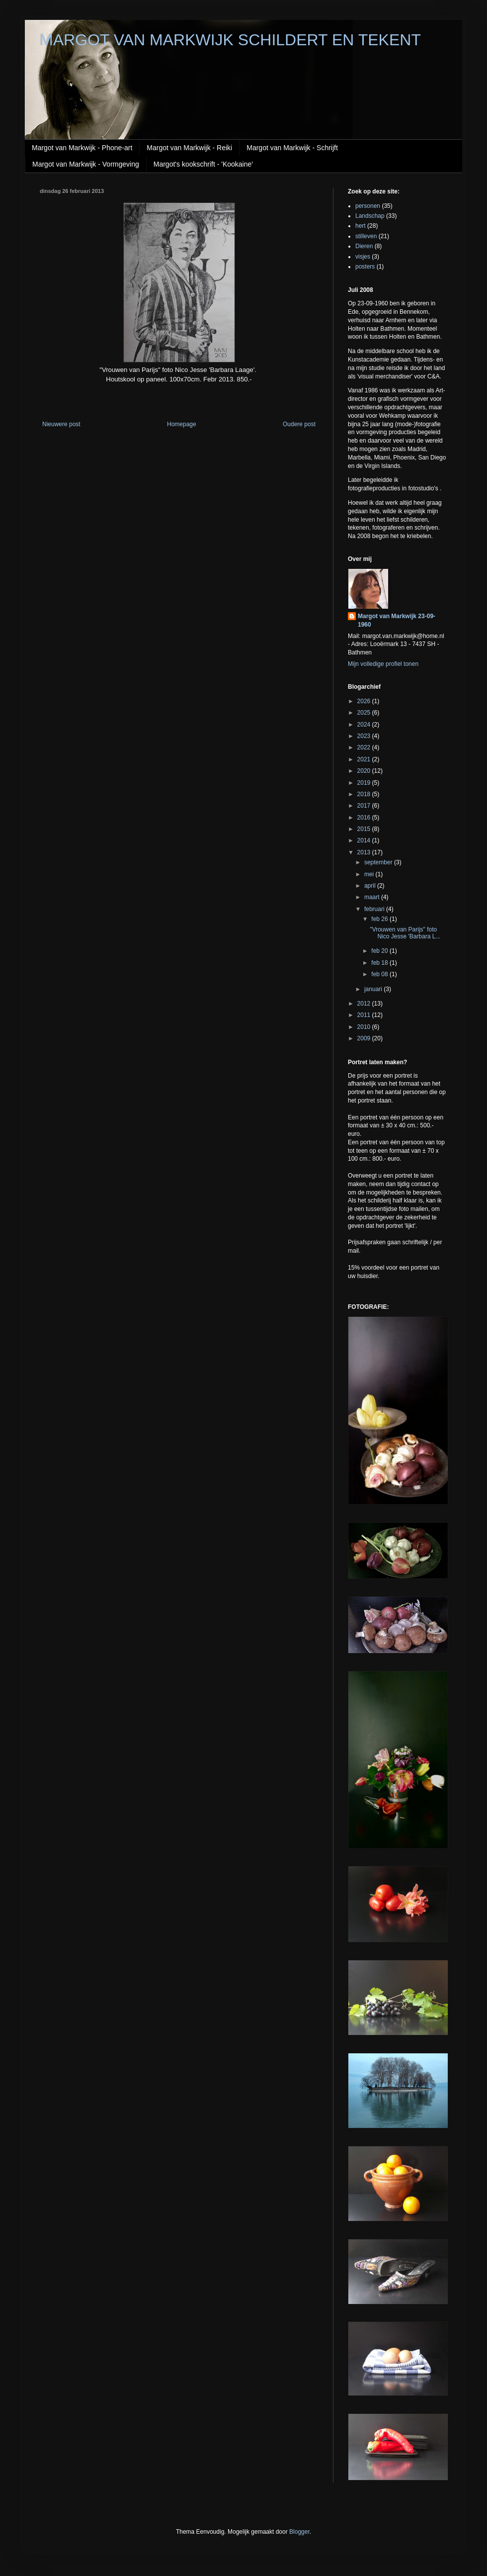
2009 (364, 1038)
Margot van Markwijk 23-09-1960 (396, 620)
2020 (364, 770)
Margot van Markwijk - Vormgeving (85, 164)
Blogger (299, 2531)
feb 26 (380, 919)
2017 (364, 805)
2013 (364, 852)
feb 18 (380, 962)
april (370, 885)
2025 (364, 712)
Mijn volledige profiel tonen (383, 663)
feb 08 (380, 974)
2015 (364, 829)
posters (365, 266)
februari (375, 909)
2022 (364, 747)
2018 (364, 794)
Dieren (364, 246)
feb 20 (380, 950)
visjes (362, 256)
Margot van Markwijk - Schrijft (292, 148)
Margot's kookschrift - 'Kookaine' (203, 164)
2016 (364, 817)
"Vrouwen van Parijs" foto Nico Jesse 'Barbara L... (405, 933)
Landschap (370, 215)
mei (370, 874)
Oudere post (299, 424)
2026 (364, 701)
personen (367, 205)
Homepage (181, 424)
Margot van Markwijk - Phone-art (82, 148)
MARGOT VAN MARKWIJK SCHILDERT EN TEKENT (230, 40)
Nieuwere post (61, 424)
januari (374, 989)
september (379, 862)
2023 (364, 736)
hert (360, 225)
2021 (364, 759)
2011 (364, 1015)
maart (372, 897)
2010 (364, 1026)
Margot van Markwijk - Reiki (189, 148)
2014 (364, 840)
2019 (364, 782)
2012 (364, 1003)
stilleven (366, 236)
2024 (364, 724)
